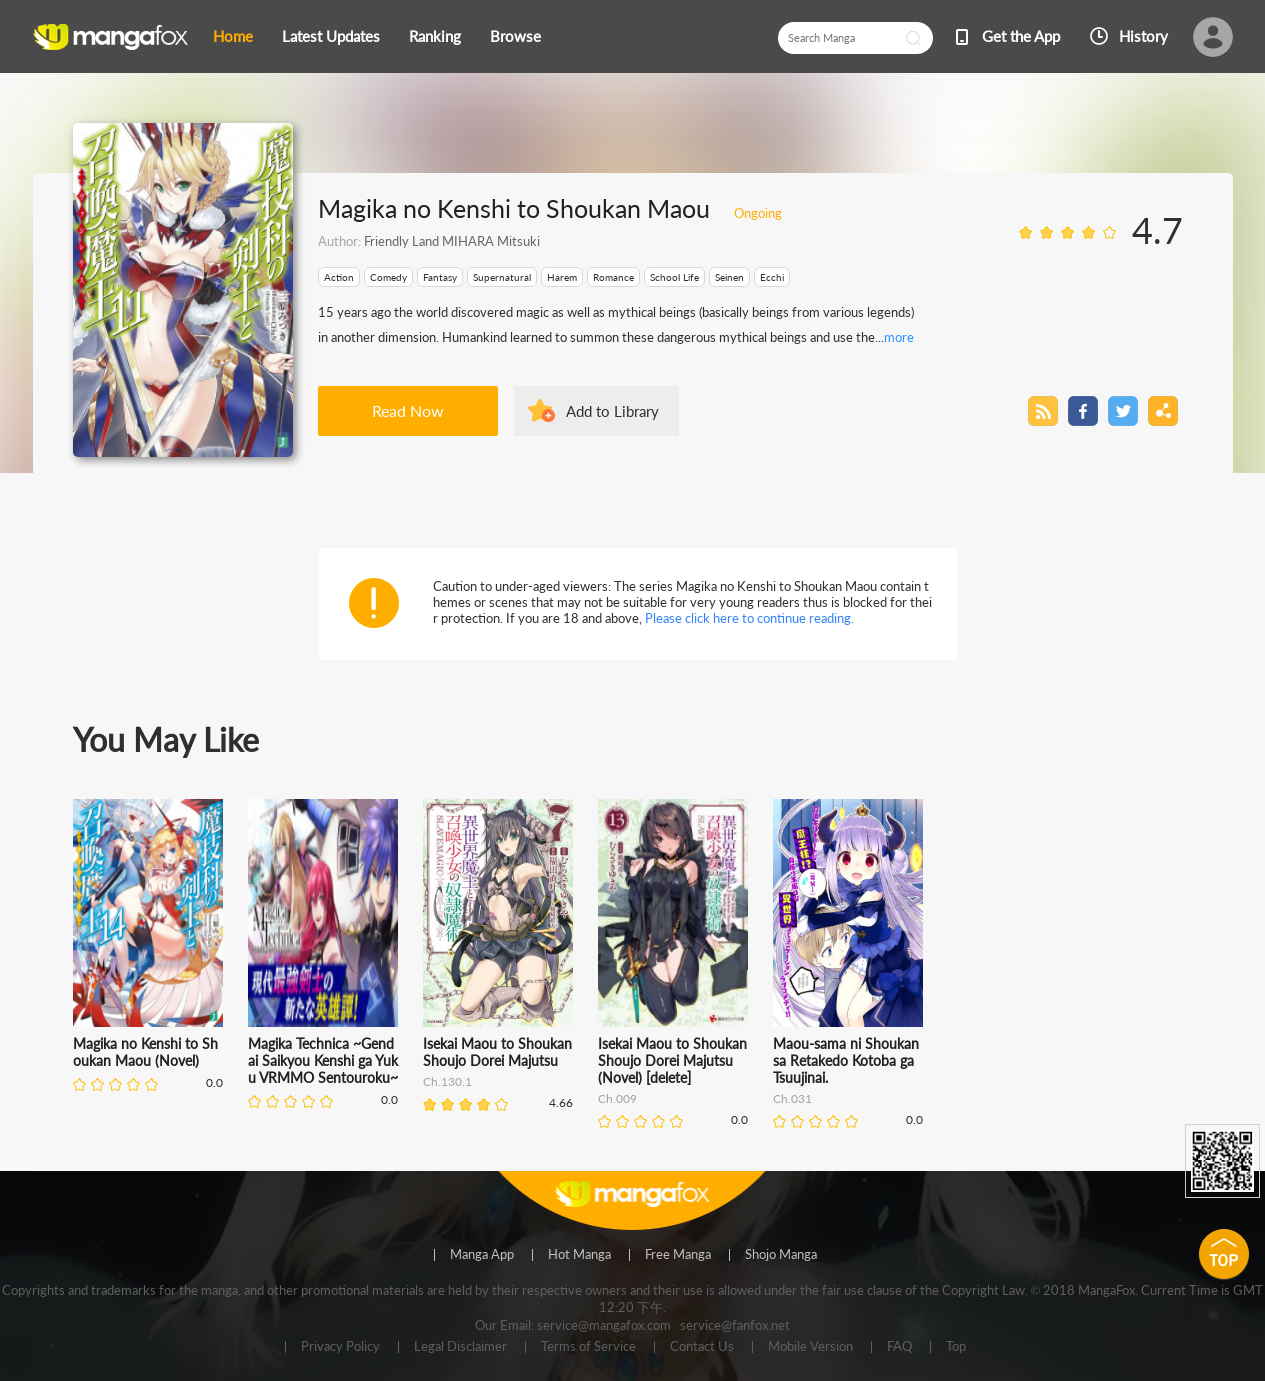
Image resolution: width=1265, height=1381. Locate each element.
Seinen (729, 277)
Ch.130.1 (447, 1081)
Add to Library (612, 411)
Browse (515, 36)
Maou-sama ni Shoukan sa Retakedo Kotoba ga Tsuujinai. (846, 1060)
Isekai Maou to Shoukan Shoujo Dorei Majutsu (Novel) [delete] (672, 1060)
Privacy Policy (340, 1347)
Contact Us (702, 1347)
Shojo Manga (781, 1255)
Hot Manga (579, 1255)
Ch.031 (792, 1098)
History (1143, 36)
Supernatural (502, 277)
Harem (562, 277)
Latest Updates (331, 36)
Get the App (1021, 36)
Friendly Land (401, 241)
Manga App (482, 1255)
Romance (613, 277)
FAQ (899, 1347)
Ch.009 (617, 1098)
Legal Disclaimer (460, 1347)
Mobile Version (810, 1347)
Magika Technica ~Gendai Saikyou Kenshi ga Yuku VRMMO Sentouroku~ (323, 1060)
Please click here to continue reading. (749, 618)
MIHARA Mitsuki (489, 241)
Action (339, 277)
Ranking (435, 36)
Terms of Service (588, 1347)
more (899, 337)
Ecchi (772, 277)
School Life (674, 277)
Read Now (408, 410)
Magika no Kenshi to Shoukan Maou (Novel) (145, 1052)
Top (956, 1347)
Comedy (388, 277)
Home (233, 36)
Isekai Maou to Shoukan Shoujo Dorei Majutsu (497, 1052)
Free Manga (678, 1255)
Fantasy (440, 277)
